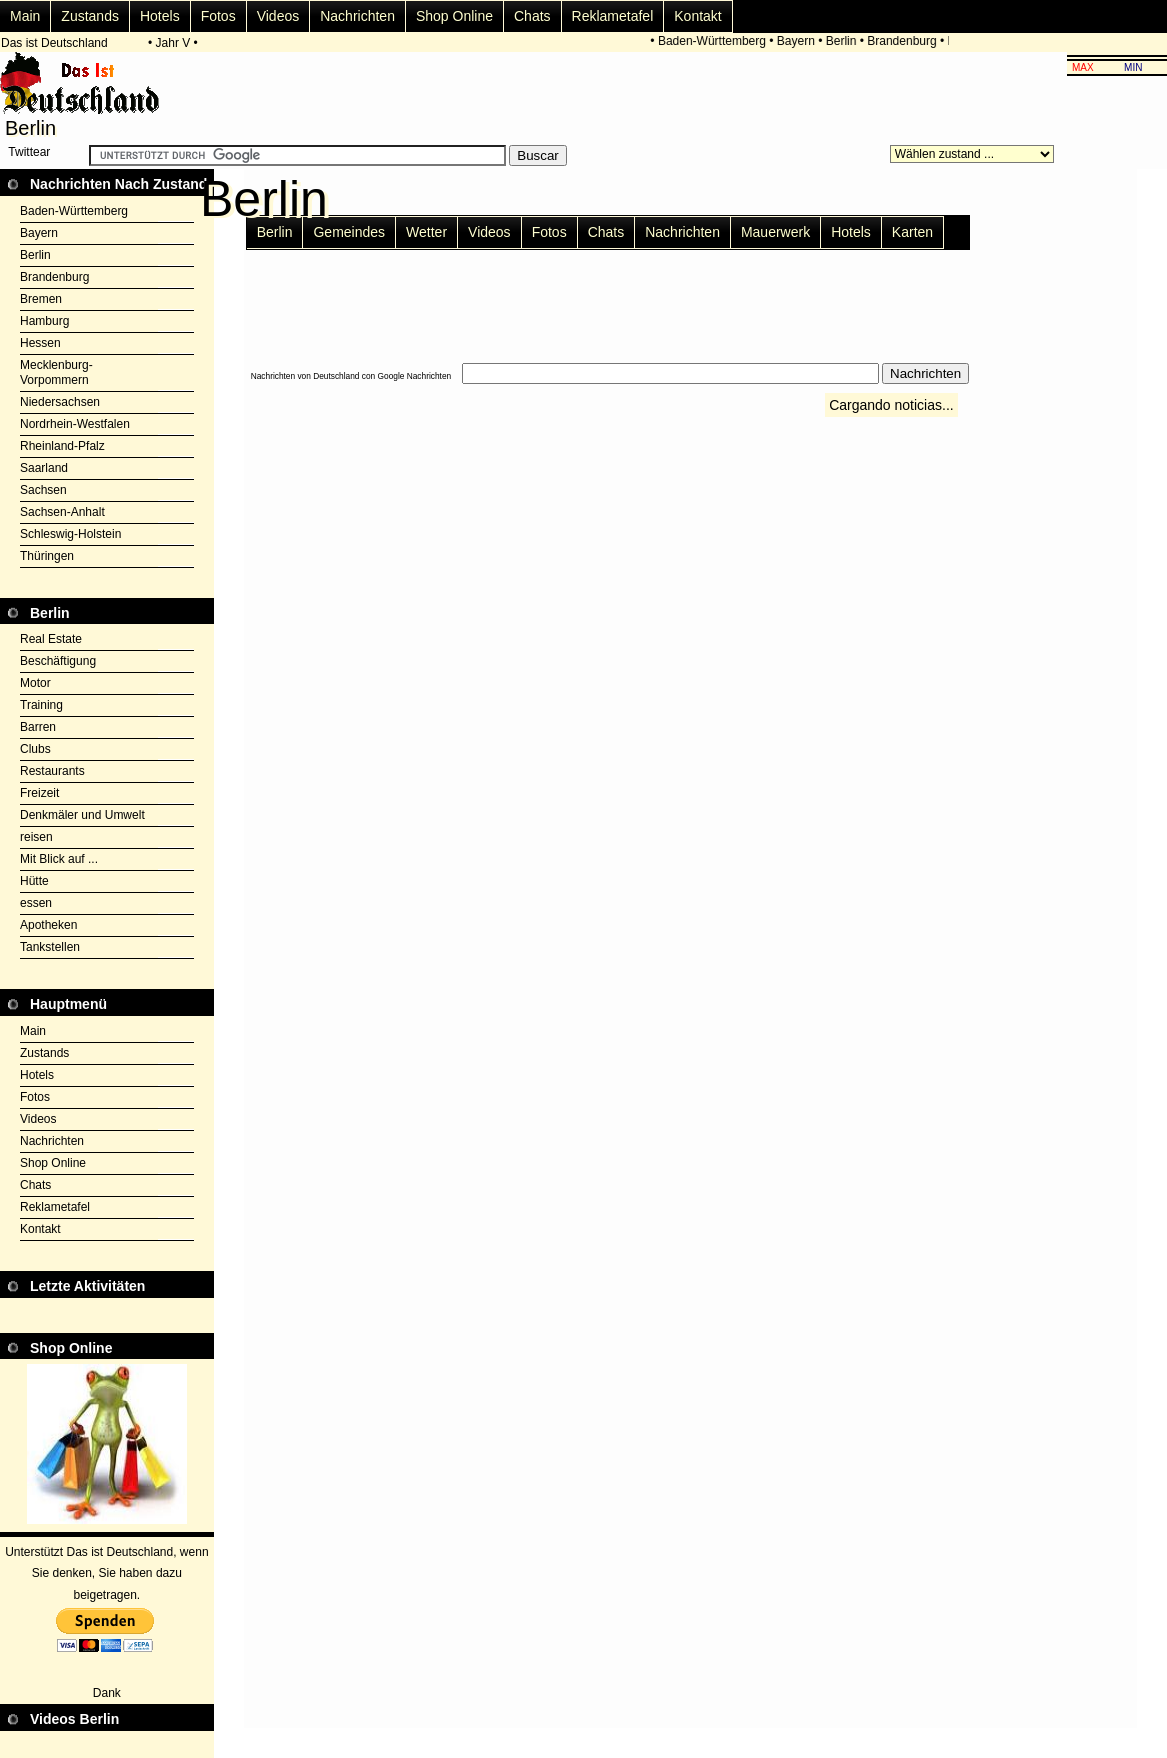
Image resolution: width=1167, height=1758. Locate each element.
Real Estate (51, 639)
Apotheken (48, 925)
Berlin (842, 41)
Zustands (90, 16)
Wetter (426, 232)
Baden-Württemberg (713, 41)
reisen (36, 837)
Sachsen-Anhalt (62, 512)
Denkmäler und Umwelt (82, 815)
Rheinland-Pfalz (62, 446)
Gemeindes (349, 232)
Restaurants (52, 771)
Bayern (797, 41)
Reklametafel (613, 16)
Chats (532, 16)
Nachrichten (357, 16)
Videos (278, 16)
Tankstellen (50, 947)
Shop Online (454, 16)
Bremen (41, 299)
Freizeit (39, 793)
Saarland (44, 468)
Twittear (29, 152)
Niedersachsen (60, 402)
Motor (35, 683)
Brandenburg (902, 41)
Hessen (40, 343)
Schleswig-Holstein (70, 534)
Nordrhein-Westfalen (75, 424)
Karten (912, 232)
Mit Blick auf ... (59, 859)
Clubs (35, 749)
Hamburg (44, 321)
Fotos (218, 16)
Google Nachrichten (415, 376)
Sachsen (43, 490)
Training (41, 705)
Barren (38, 727)
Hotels (160, 16)
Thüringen (47, 556)
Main (25, 16)
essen (36, 903)
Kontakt (697, 16)
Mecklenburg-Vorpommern (56, 372)
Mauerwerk (775, 232)
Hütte (34, 881)
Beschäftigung (58, 661)
